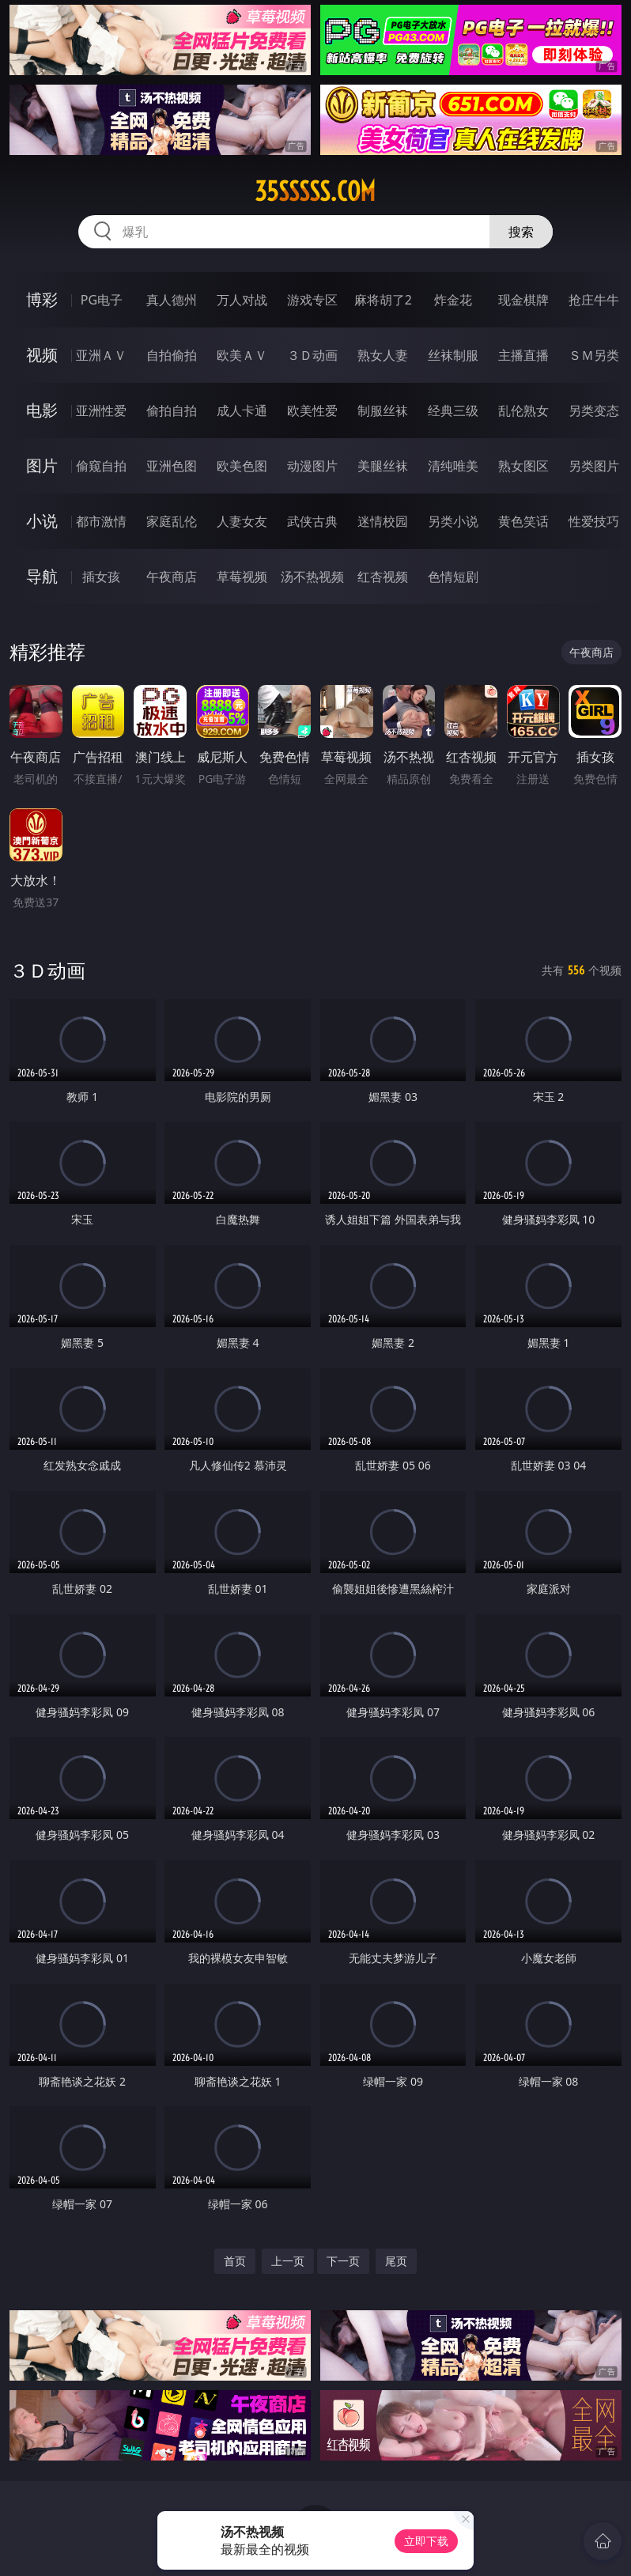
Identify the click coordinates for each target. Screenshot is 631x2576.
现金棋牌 (523, 299)
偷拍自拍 (171, 410)
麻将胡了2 (383, 299)
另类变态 (594, 410)
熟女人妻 (382, 355)
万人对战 (242, 299)
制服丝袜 (382, 410)
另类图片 (594, 466)
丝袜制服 (453, 355)
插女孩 (101, 576)
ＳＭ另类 (594, 355)
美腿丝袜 (382, 466)
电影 (42, 410)
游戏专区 (312, 299)
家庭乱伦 (171, 521)
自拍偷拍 (171, 355)
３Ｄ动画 (312, 355)
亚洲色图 (171, 466)
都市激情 (101, 521)
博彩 (42, 299)
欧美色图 (242, 466)
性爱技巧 (594, 521)
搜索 (521, 231)
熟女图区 (523, 466)
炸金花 (453, 299)
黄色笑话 (523, 521)
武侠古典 (312, 521)
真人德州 (171, 299)
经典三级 (453, 410)
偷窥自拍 (101, 466)
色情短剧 (453, 576)
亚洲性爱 (101, 410)
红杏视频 (382, 576)
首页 (235, 2260)
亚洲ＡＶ (101, 355)
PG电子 (102, 299)
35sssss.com (315, 191)
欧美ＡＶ (242, 355)
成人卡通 (242, 410)
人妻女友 (242, 521)
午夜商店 (171, 576)
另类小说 (453, 521)
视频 (42, 354)
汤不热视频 (312, 576)
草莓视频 (242, 576)
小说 (42, 520)
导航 (42, 576)
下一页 (343, 2260)
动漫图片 (312, 466)
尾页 (396, 2260)
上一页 (287, 2260)
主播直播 (523, 355)
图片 (42, 465)
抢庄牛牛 (594, 299)
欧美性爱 (312, 410)
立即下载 (426, 2540)
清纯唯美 (453, 466)
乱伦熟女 (523, 410)
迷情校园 (382, 521)
